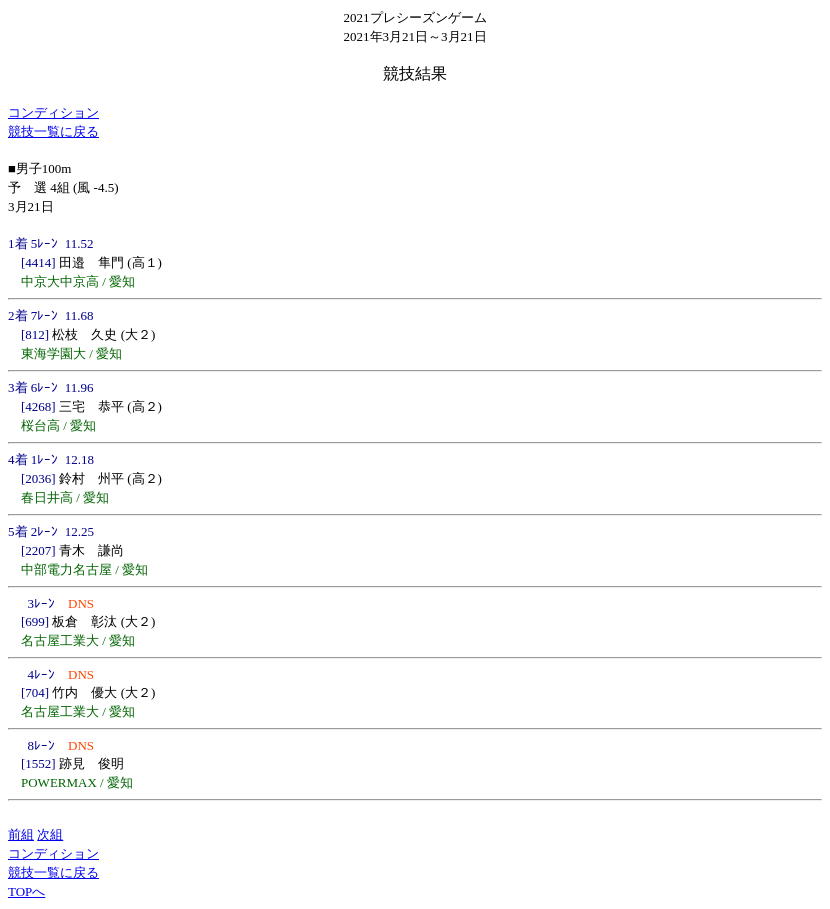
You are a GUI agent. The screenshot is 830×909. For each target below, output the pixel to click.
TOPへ (26, 891)
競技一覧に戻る (53, 131)
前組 (21, 834)
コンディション (53, 112)
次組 (50, 834)
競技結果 (415, 73)
